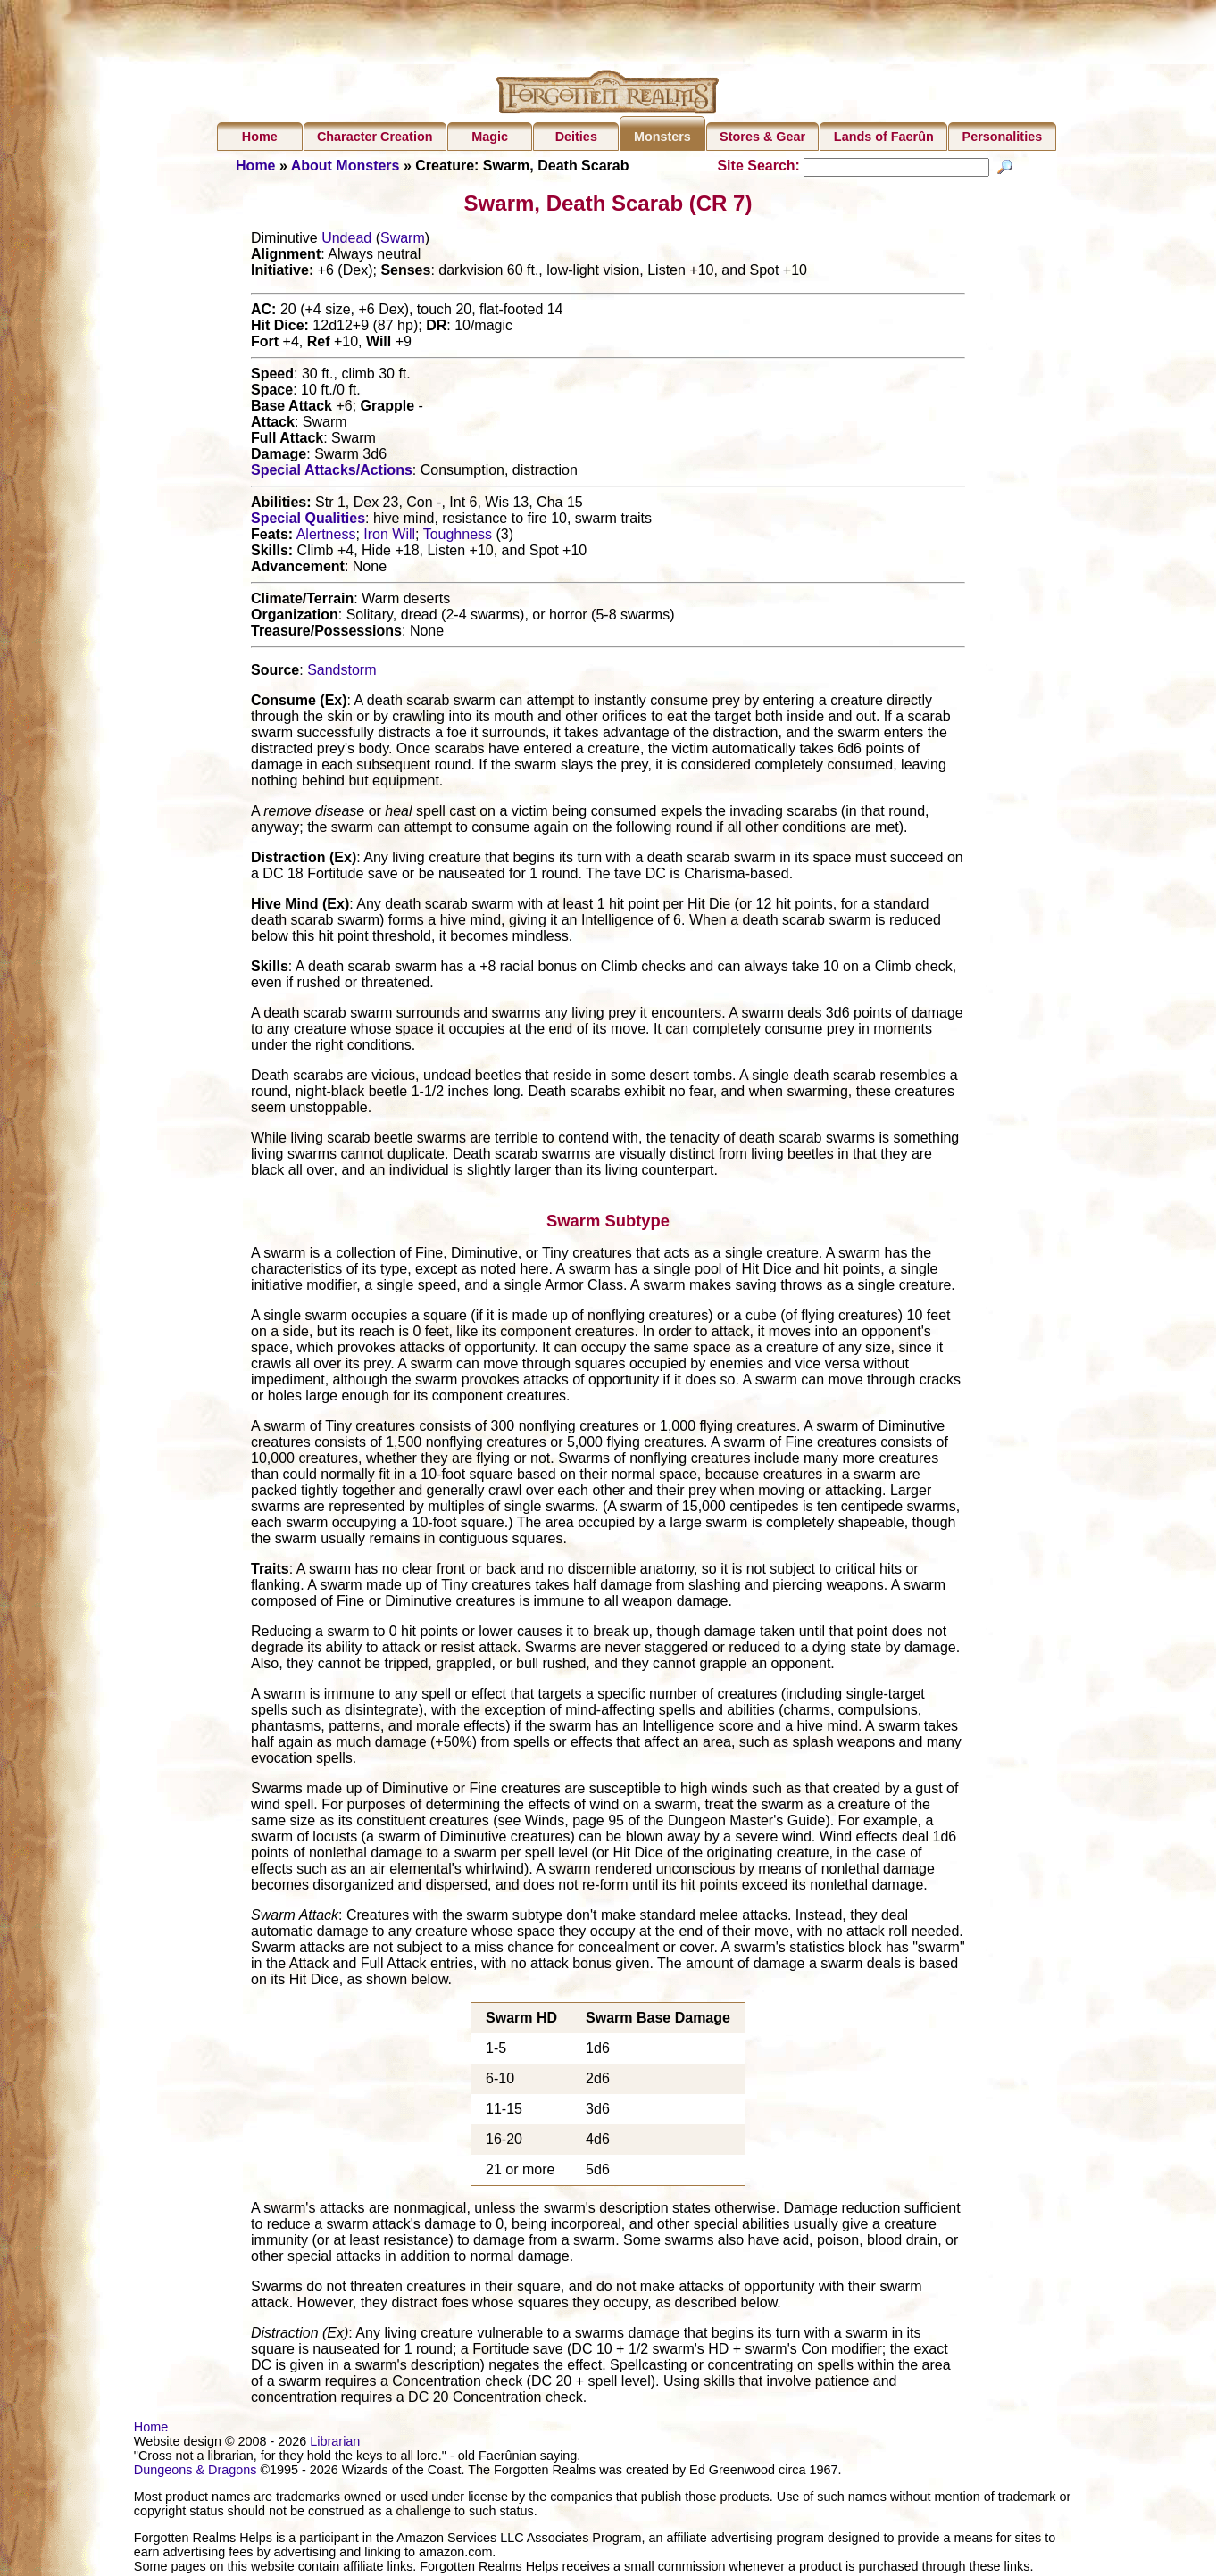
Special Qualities (308, 520)
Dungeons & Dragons (195, 2471)
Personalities (1002, 136)
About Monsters (345, 165)
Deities (576, 136)
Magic (489, 136)
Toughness (457, 536)
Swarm (402, 240)
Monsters (662, 136)
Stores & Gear (762, 136)
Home (260, 136)
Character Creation (375, 136)
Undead (346, 240)
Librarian (335, 2443)
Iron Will (389, 536)
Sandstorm (341, 672)
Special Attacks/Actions (331, 472)
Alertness (326, 536)
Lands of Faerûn (884, 136)
